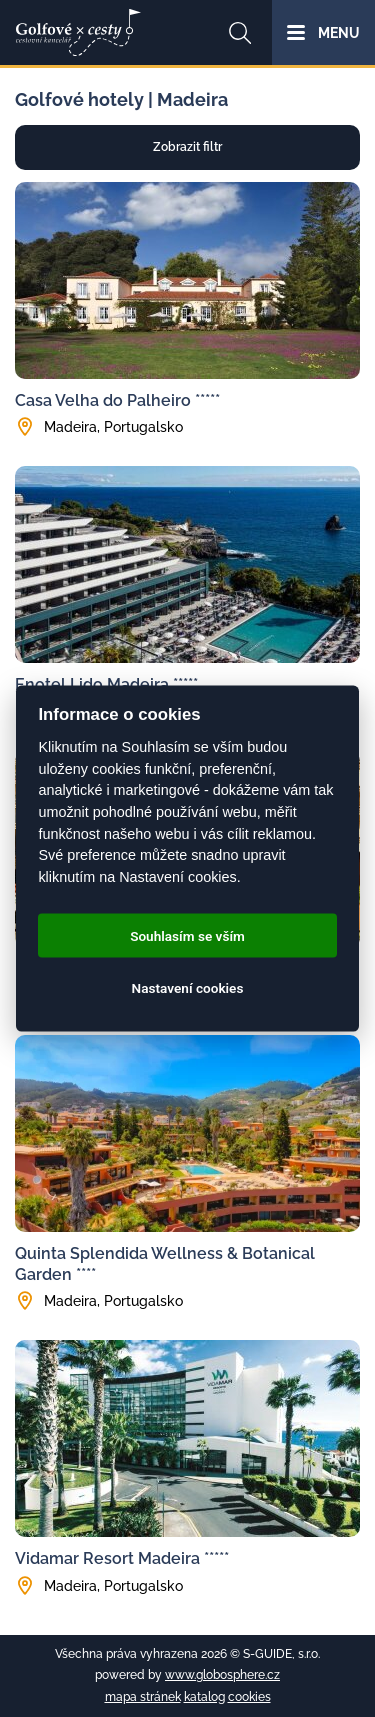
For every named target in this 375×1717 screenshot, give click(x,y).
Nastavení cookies (188, 988)
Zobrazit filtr (187, 147)
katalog (204, 1697)
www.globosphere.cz (222, 1675)
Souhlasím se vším (187, 936)
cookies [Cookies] (249, 1697)
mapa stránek (143, 1697)
